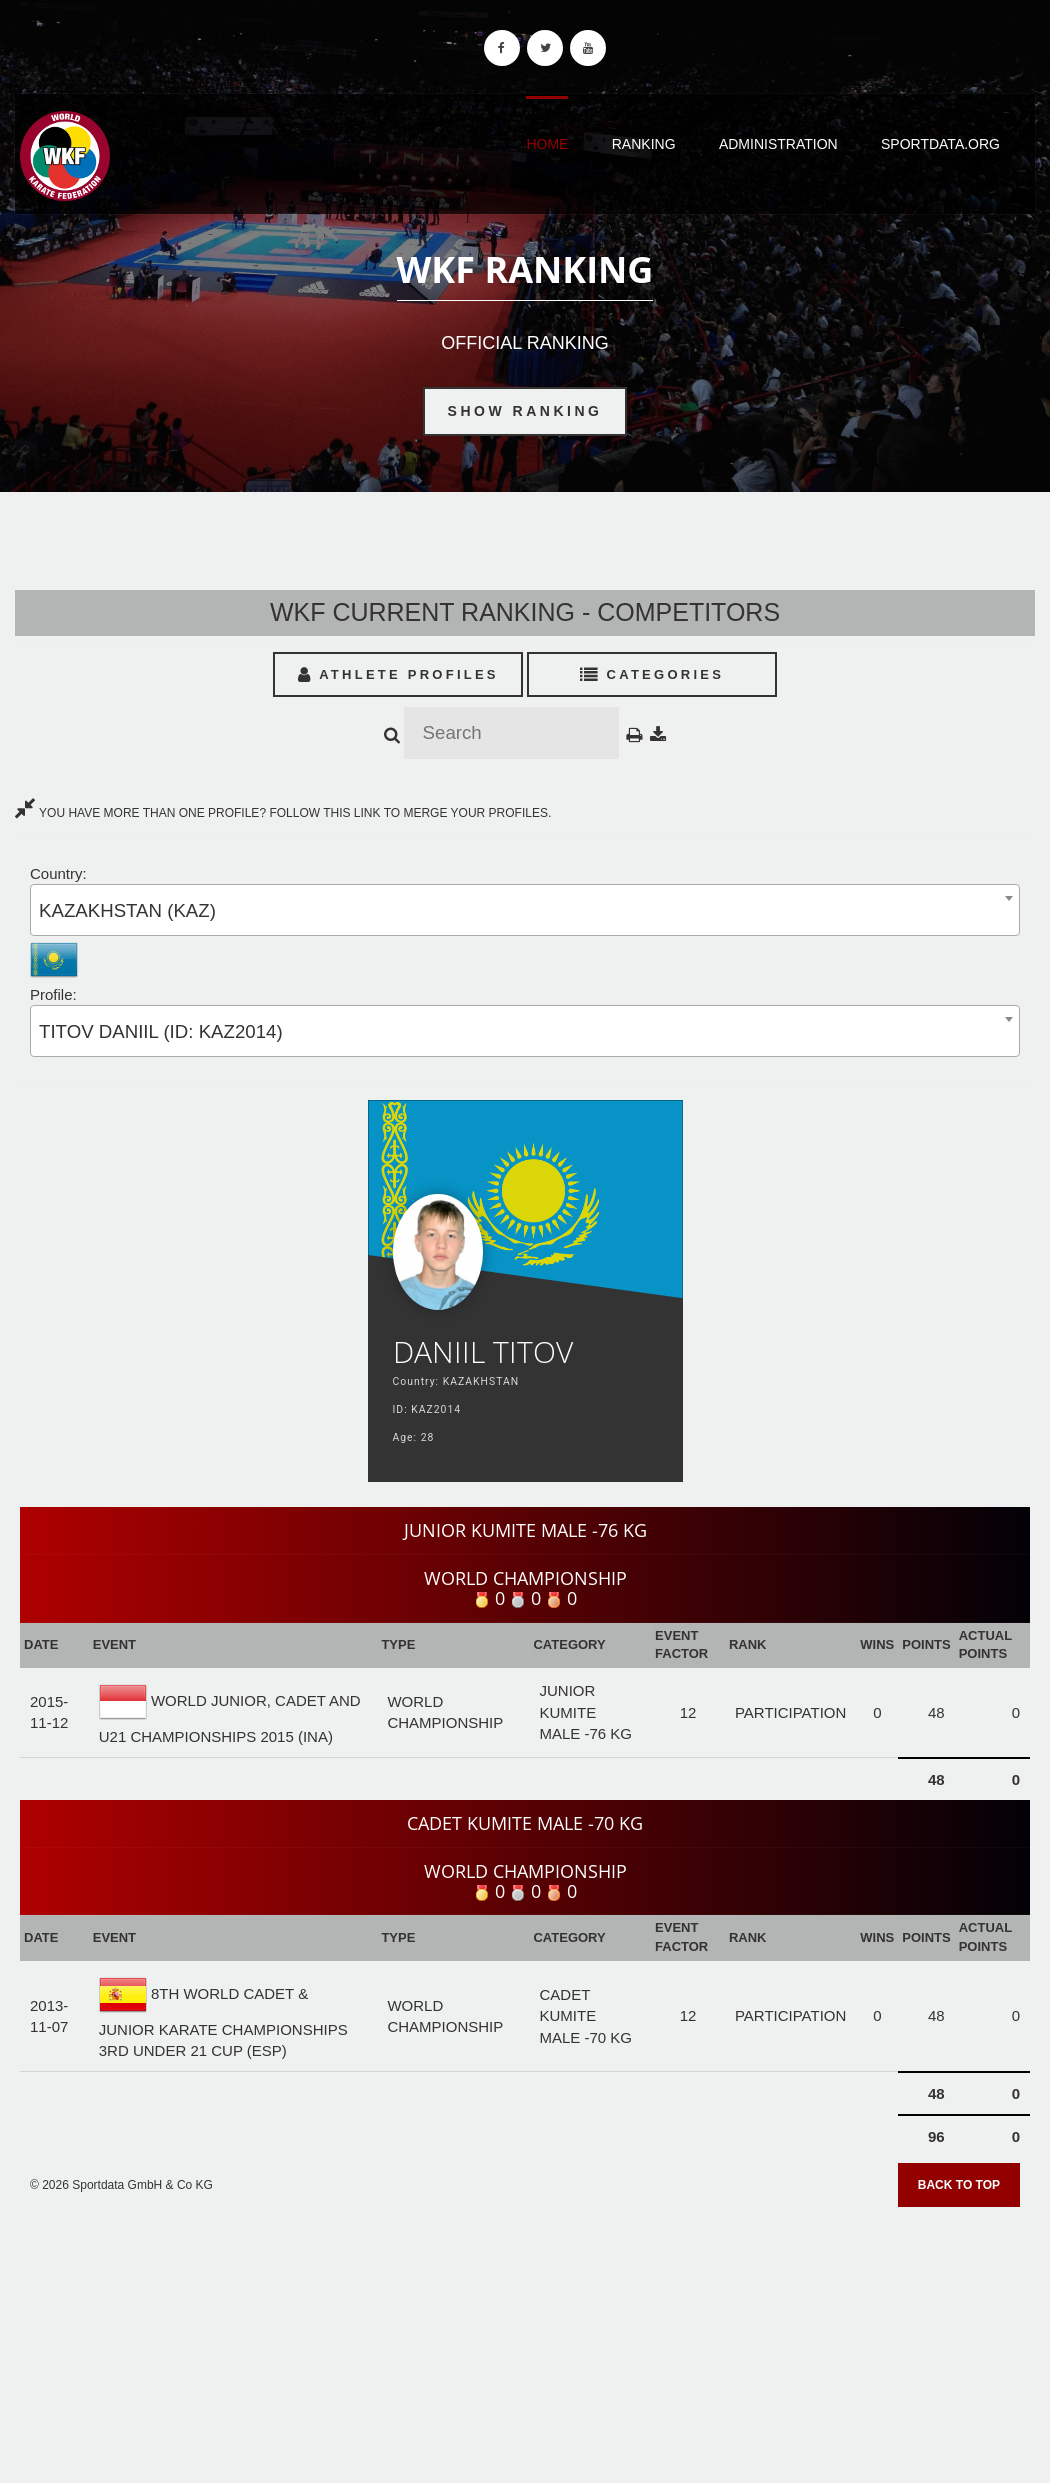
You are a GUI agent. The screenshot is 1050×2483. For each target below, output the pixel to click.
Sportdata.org (940, 144)
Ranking (644, 144)
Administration (778, 144)
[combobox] (525, 909)
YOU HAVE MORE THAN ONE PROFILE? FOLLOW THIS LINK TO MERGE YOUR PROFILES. (283, 813)
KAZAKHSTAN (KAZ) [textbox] (127, 910)
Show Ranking (525, 411)
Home (547, 144)
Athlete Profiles (398, 674)
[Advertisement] (525, 2338)
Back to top (959, 2185)
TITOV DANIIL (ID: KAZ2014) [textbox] (161, 1031)
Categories (652, 674)
